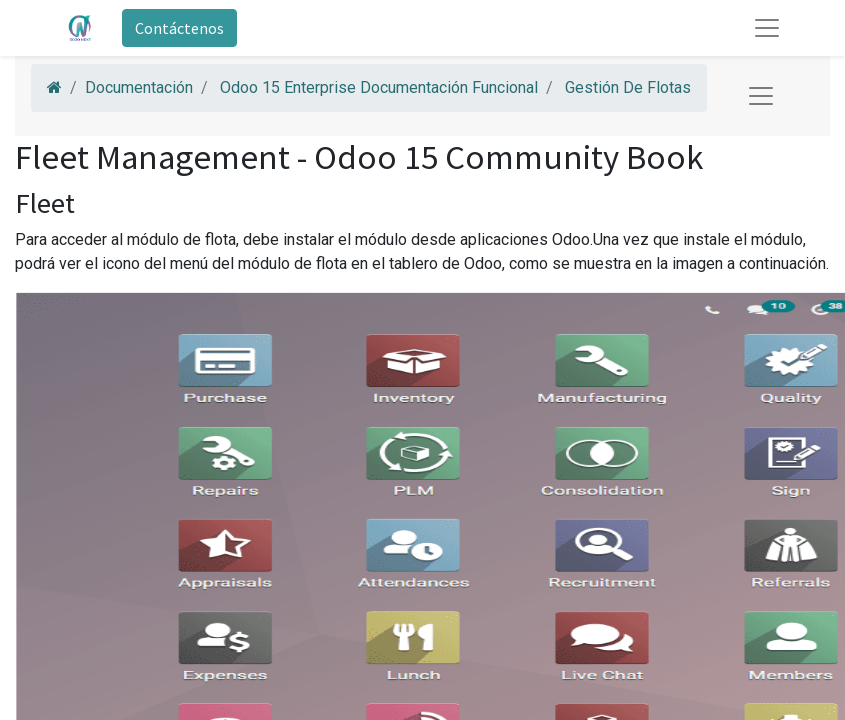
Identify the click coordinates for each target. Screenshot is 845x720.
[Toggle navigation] (761, 96)
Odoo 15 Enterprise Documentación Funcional (379, 87)
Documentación (139, 87)
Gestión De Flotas (628, 87)
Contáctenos (179, 28)
